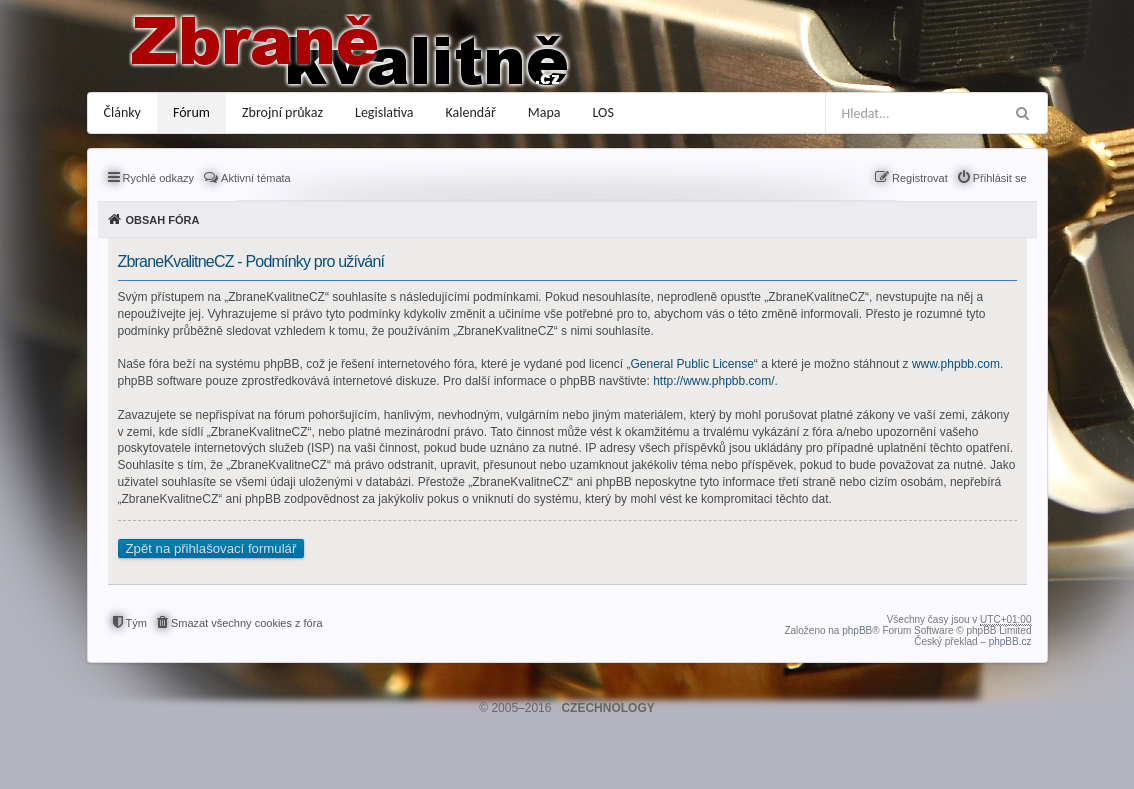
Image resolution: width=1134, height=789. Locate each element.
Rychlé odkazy (159, 178)
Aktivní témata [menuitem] (256, 178)
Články (122, 112)
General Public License (691, 364)
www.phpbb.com (956, 364)
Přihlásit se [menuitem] (1000, 178)
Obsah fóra (163, 220)
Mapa (544, 112)
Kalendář (471, 112)
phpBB (857, 630)
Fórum (191, 112)
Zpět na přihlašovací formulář (211, 548)
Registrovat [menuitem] (920, 178)
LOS (603, 112)
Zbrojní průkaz (282, 112)
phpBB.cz (1010, 641)
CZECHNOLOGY (607, 708)
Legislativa (384, 112)
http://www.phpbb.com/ (713, 381)
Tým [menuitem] (136, 623)
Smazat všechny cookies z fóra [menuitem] (247, 623)
